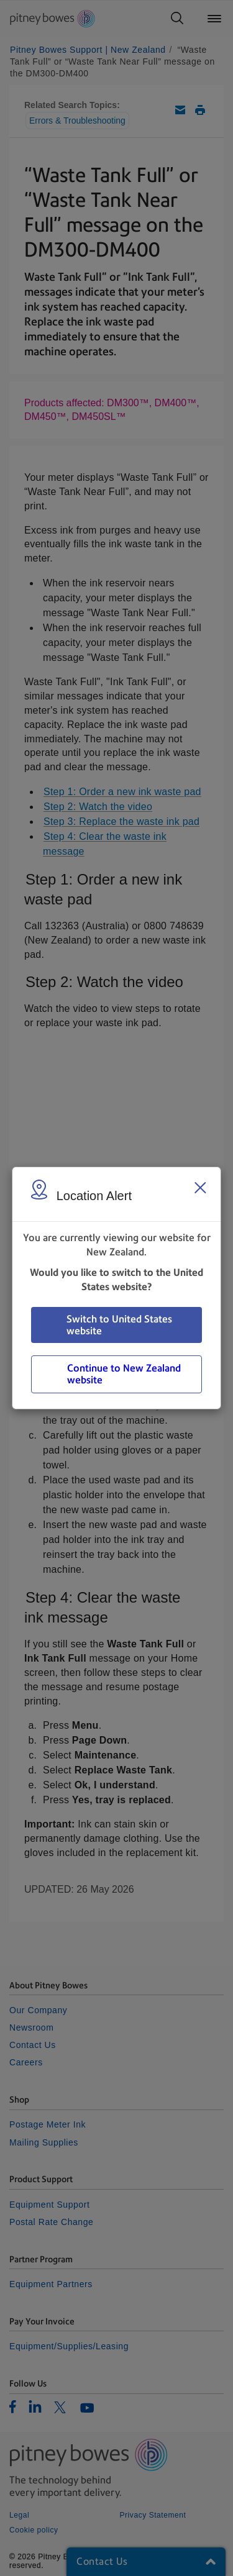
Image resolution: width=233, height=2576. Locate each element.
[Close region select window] (200, 1187)
